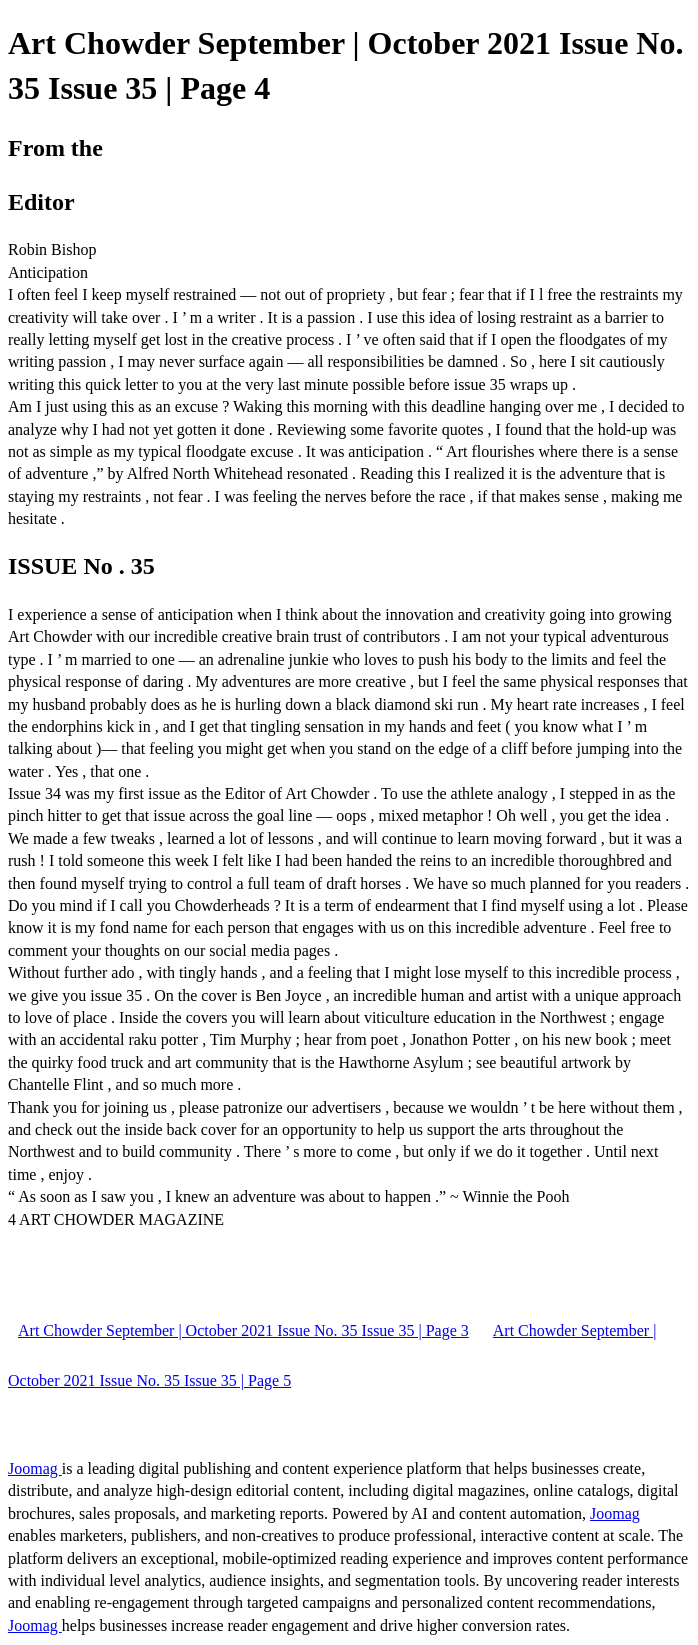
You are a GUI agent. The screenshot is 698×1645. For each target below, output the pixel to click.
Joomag (35, 1468)
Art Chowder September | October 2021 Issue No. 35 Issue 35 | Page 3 (243, 1330)
